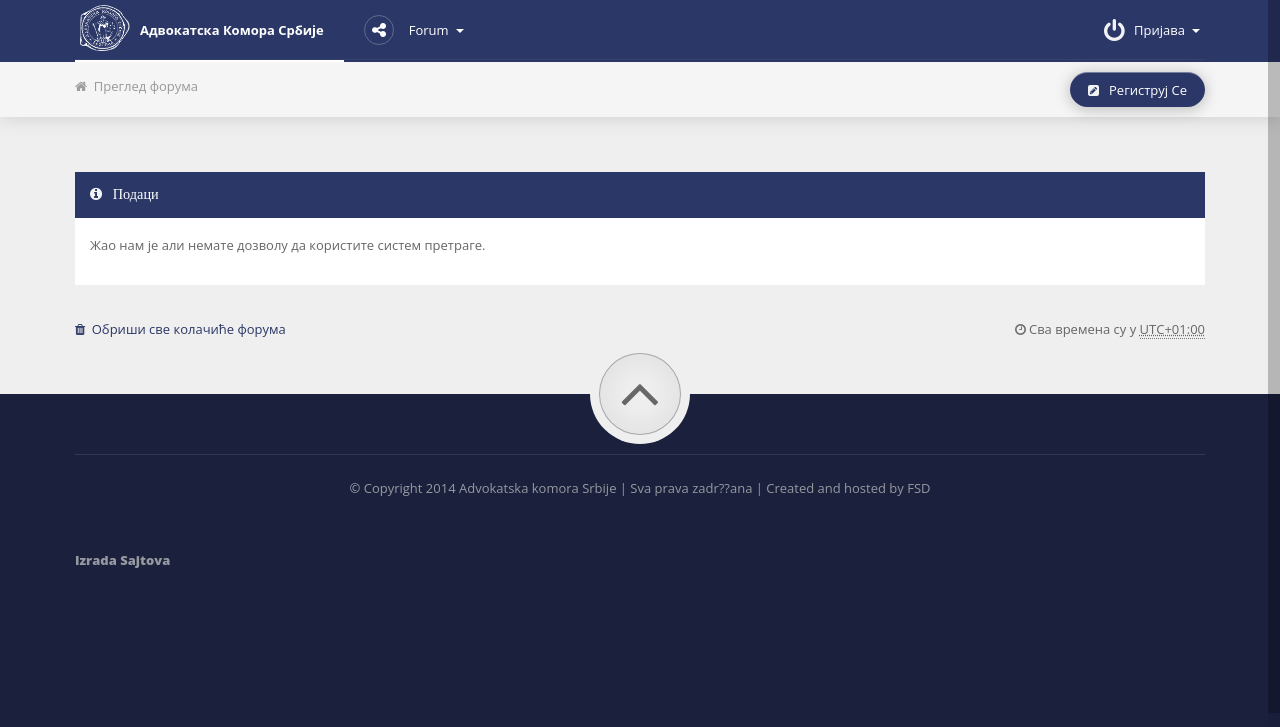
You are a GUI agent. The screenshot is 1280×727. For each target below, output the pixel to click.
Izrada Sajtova (122, 560)
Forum (414, 30)
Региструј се (1137, 90)
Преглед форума (136, 86)
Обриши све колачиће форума (180, 329)
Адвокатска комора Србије (199, 28)
